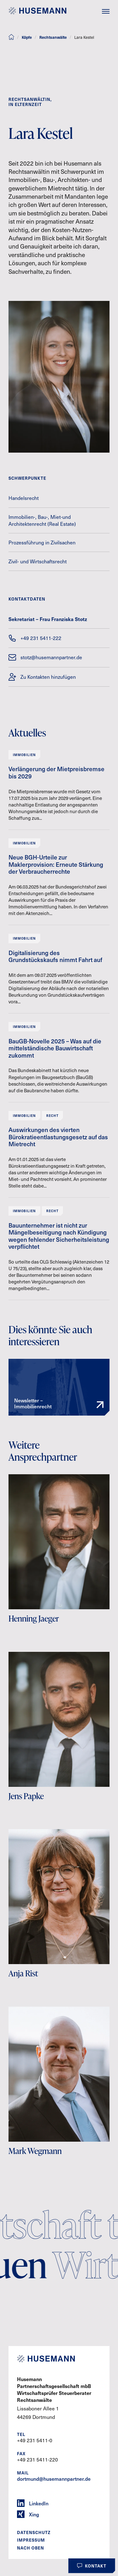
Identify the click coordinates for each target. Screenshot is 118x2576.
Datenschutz (34, 2532)
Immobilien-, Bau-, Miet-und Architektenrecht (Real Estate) (42, 520)
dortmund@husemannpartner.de (54, 2478)
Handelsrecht (23, 498)
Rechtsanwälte (53, 37)
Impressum (31, 2540)
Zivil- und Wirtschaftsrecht (37, 561)
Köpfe (27, 37)
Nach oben (30, 2547)
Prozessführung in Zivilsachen (42, 542)
